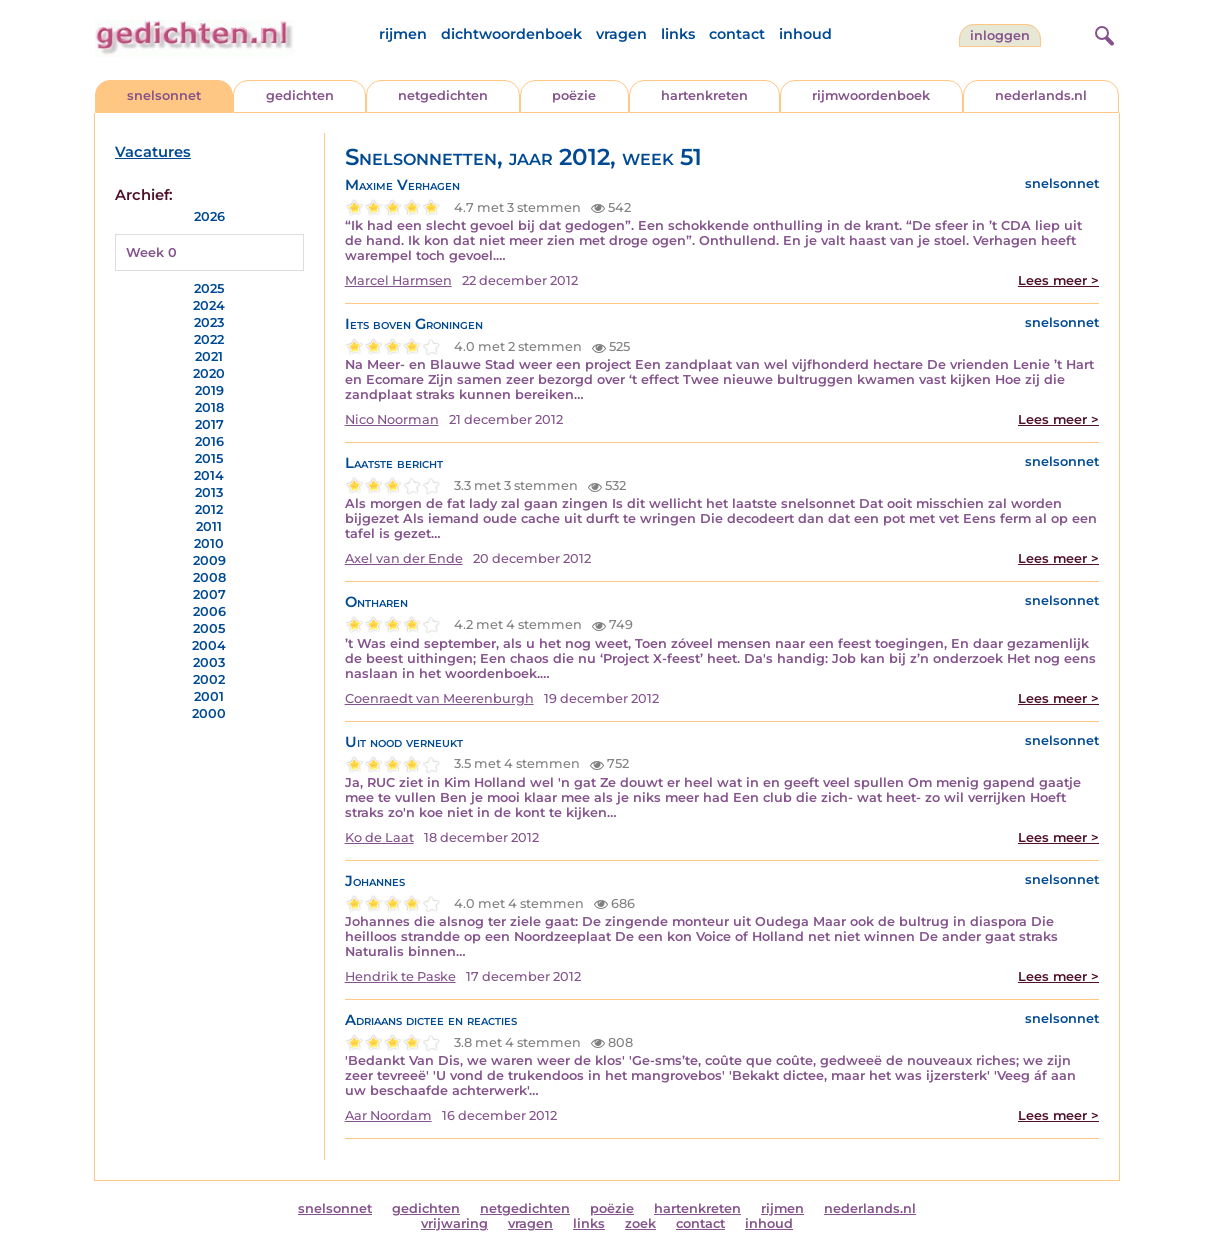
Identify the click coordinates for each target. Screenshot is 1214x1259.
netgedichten (443, 95)
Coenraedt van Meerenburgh (439, 698)
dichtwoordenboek (511, 34)
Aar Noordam (388, 1115)
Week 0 (151, 252)
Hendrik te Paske (400, 976)
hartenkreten (704, 95)
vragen (621, 34)
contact (737, 34)
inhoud (805, 34)
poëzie (574, 95)
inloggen (1000, 35)
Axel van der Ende (404, 558)
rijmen (403, 34)
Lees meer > (1058, 280)
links (678, 34)
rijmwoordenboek (871, 95)
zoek (640, 1223)
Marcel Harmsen (398, 280)
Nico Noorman (392, 419)
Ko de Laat (379, 837)
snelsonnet (164, 95)
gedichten (300, 95)
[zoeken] (1102, 33)
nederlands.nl (1041, 95)
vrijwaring (454, 1223)
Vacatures (153, 152)
